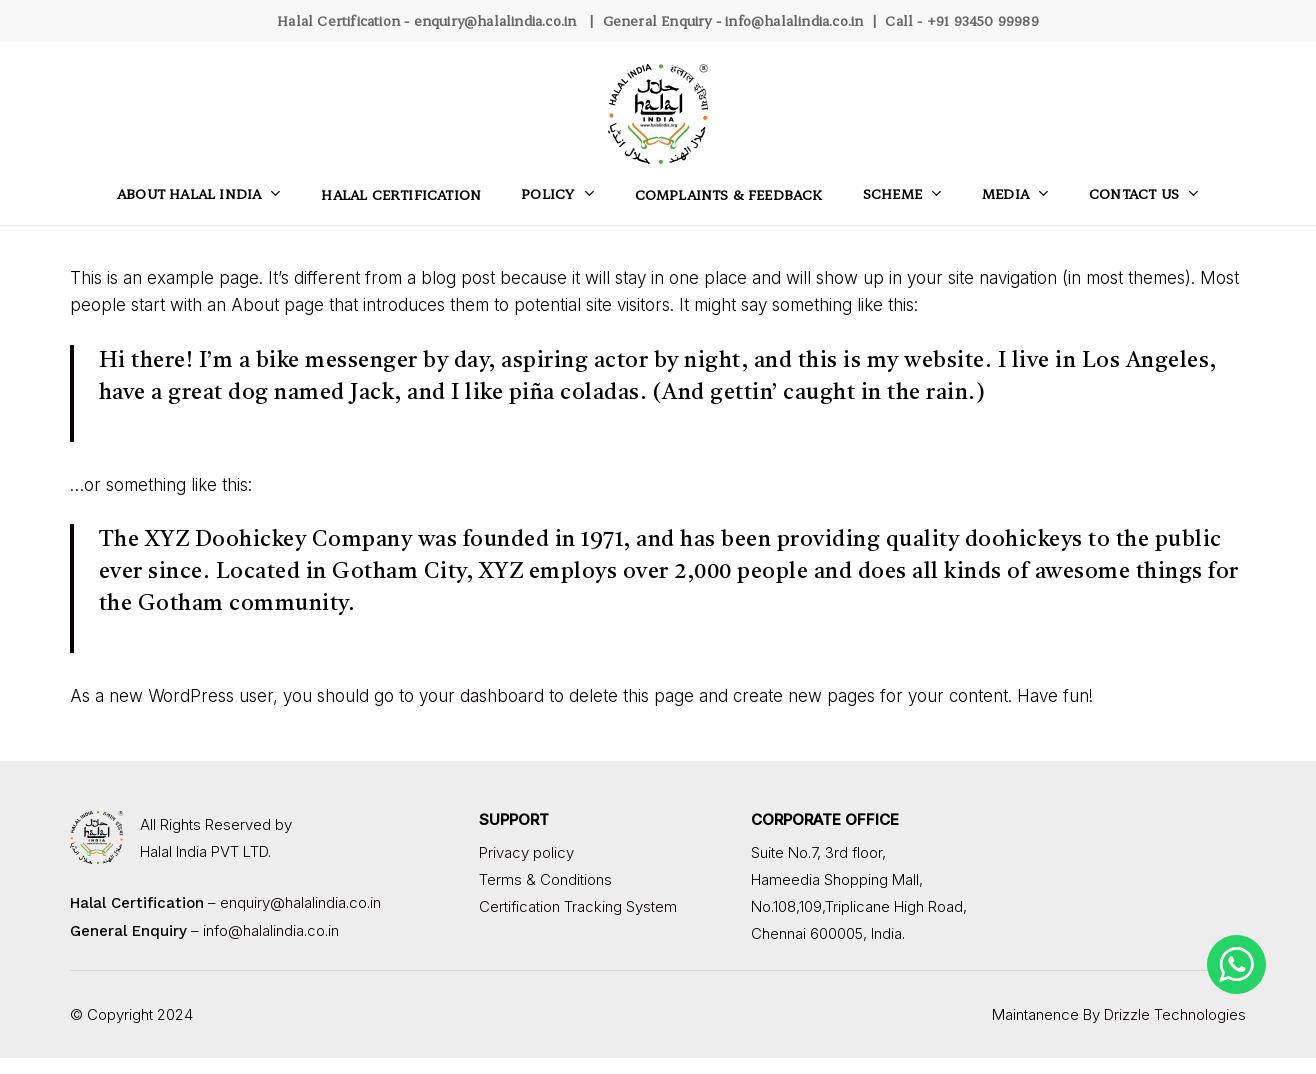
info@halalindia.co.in (794, 20)
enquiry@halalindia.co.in (495, 20)
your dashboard (481, 696)
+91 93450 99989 (983, 20)
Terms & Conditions (545, 879)
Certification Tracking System (578, 906)
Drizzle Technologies (1175, 1014)
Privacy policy (526, 852)
